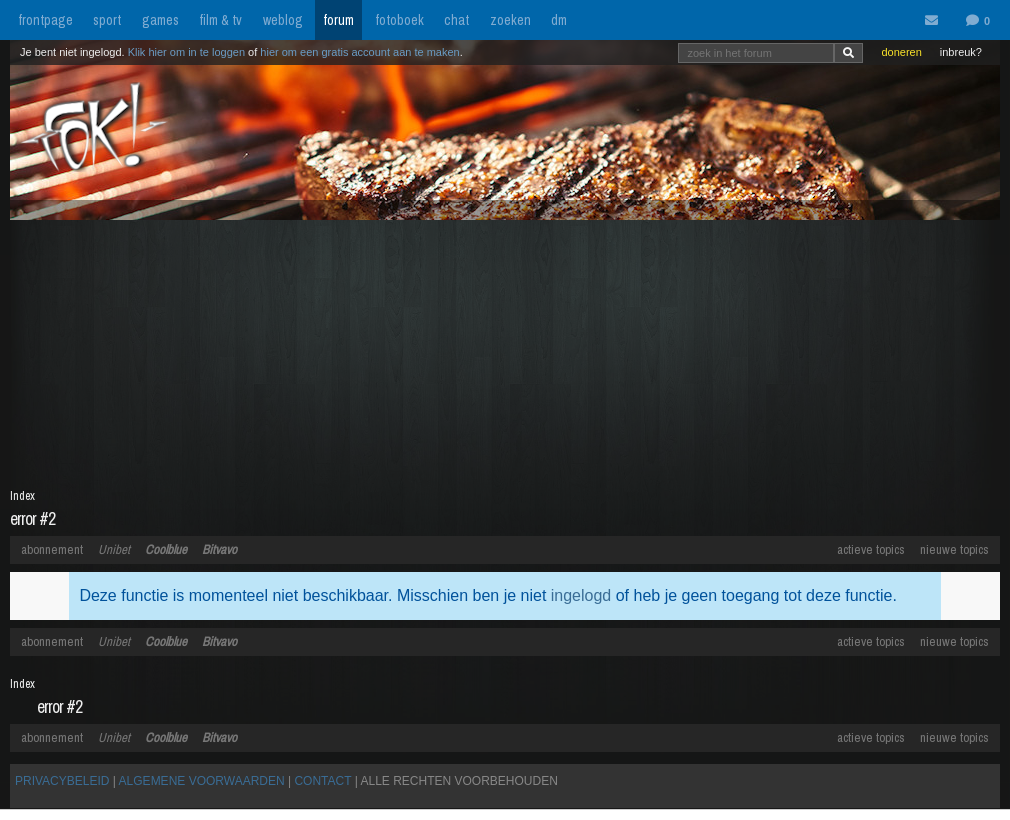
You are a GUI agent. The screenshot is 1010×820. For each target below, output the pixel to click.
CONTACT (322, 781)
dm (559, 20)
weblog (283, 20)
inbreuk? (961, 52)
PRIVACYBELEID (62, 781)
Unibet (114, 549)
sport (107, 20)
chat (456, 20)
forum (338, 20)
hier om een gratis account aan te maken (359, 52)
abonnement (52, 549)
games (160, 20)
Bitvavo (219, 549)
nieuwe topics (954, 549)
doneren (901, 52)
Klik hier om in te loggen (186, 52)
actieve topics (871, 549)
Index (22, 496)
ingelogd (581, 595)
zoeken (510, 20)
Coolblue (166, 549)
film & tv (220, 20)
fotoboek (399, 20)
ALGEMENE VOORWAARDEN (202, 781)
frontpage (45, 20)
